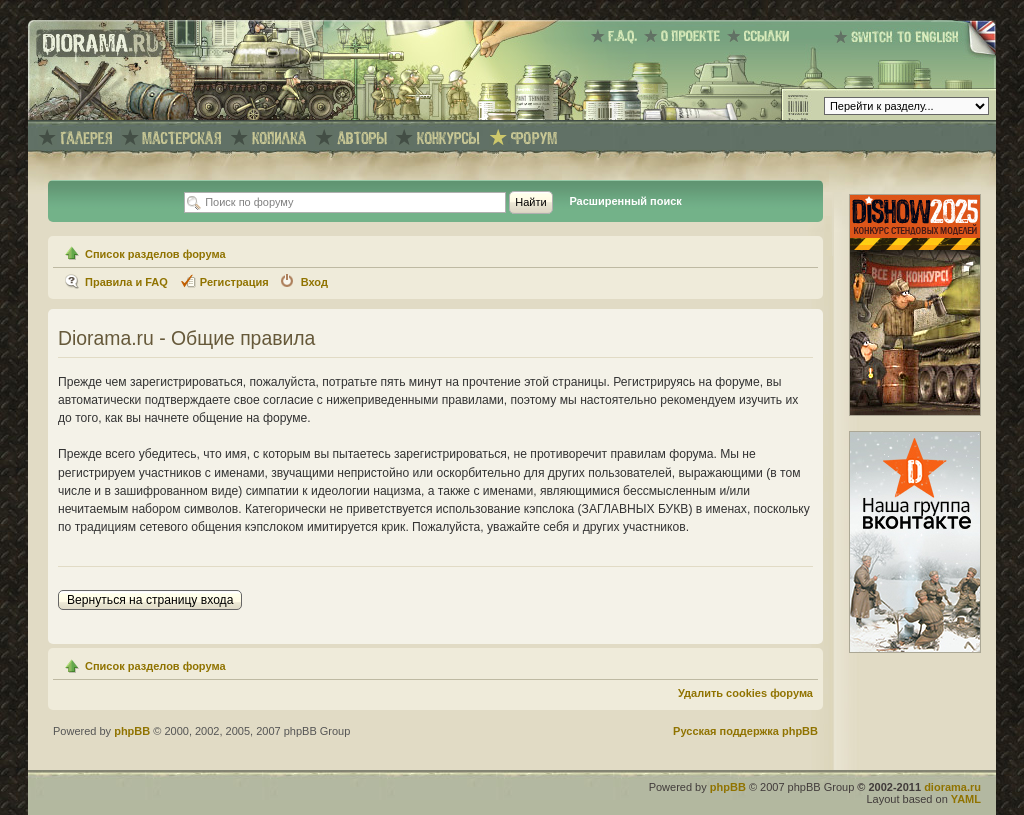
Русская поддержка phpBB (745, 731)
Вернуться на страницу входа (150, 600)
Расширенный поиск (625, 201)
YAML (966, 799)
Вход (314, 282)
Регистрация (234, 282)
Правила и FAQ (126, 282)
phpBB (132, 731)
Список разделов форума (155, 254)
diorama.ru (952, 787)
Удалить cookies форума (745, 693)
